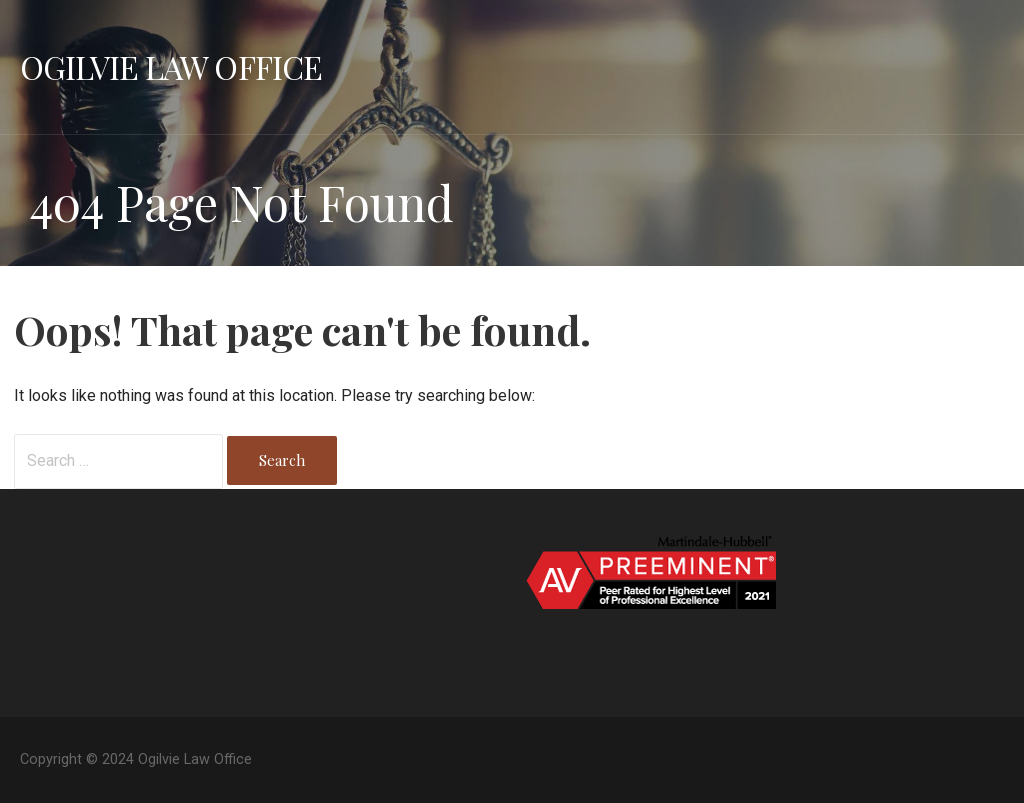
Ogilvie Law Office (171, 66)
